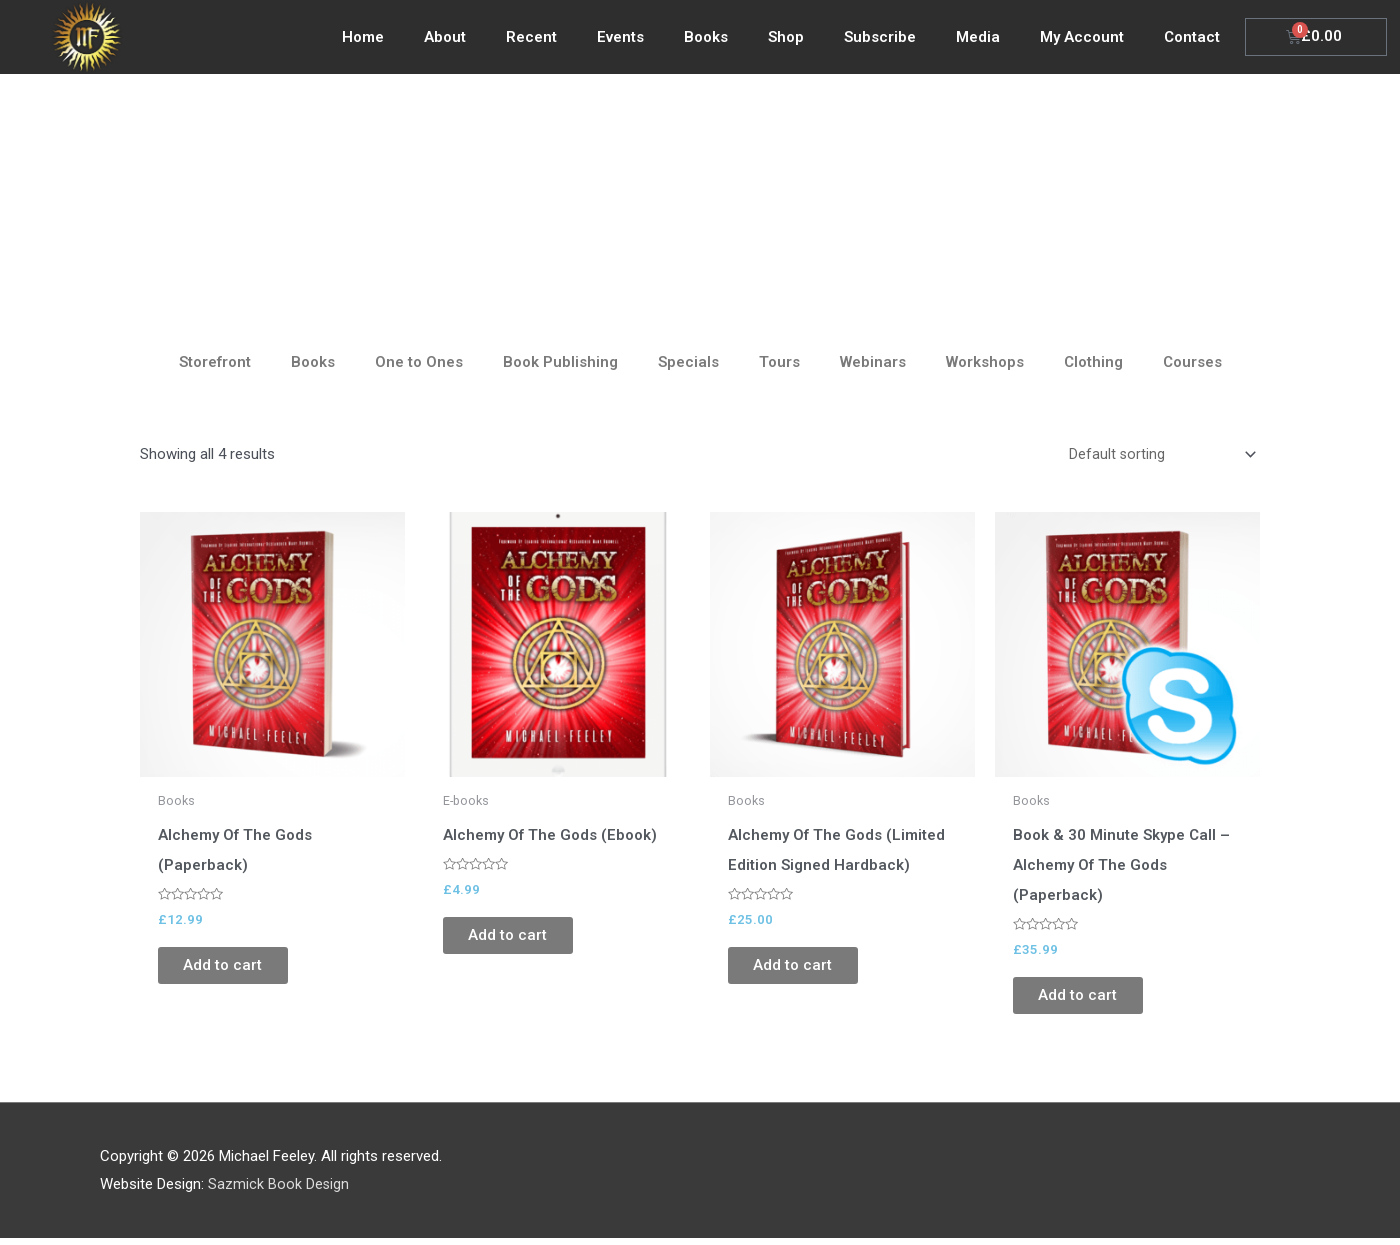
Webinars (873, 362)
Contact (1192, 37)
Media (978, 37)
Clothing (1093, 362)
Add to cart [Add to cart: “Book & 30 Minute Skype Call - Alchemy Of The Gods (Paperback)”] (1092, 1000)
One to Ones (419, 362)
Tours (779, 362)
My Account (1082, 37)
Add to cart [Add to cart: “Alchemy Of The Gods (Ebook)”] (522, 940)
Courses (1192, 362)
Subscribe (880, 37)
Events (620, 37)
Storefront (215, 362)
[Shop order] (1158, 456)
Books (706, 37)
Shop (786, 37)
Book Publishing (560, 362)
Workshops (985, 362)
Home (363, 37)
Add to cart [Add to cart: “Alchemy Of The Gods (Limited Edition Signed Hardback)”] (807, 970)
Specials (688, 362)
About (445, 37)
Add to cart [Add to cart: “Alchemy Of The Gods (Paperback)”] (237, 970)
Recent (531, 37)
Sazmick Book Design (279, 1190)
